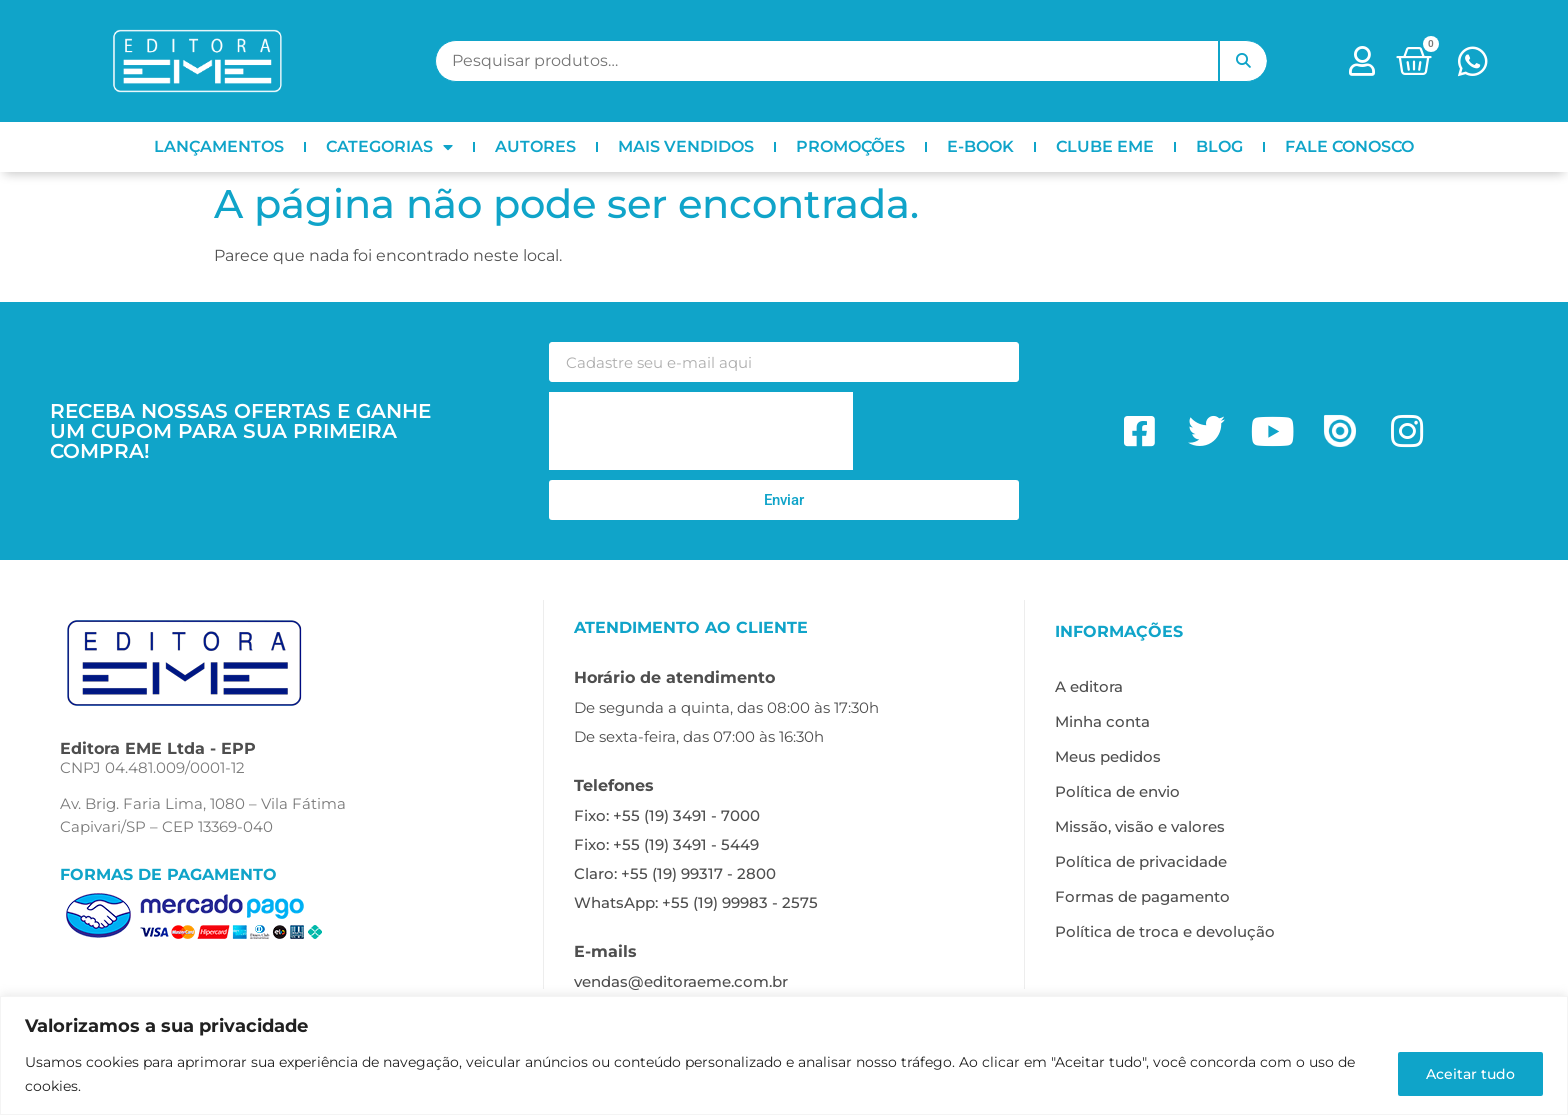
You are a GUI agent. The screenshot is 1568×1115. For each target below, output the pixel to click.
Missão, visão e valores (1140, 826)
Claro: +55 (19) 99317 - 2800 (675, 873)
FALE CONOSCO (1349, 146)
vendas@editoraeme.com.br (681, 981)
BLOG (1219, 146)
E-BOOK (980, 146)
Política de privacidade (1141, 861)
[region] (784, 1055)
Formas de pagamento (1142, 896)
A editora (1089, 686)
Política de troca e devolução (1165, 931)
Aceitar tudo (1469, 1074)
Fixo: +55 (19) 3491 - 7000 (667, 815)
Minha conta (1102, 721)
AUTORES (535, 146)
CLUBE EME (1105, 146)
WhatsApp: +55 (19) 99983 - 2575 (696, 902)
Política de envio (1117, 791)
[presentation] (701, 431)
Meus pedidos (1108, 756)
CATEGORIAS (389, 147)
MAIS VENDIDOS (686, 146)
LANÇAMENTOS (219, 146)
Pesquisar (1243, 61)
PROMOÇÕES (850, 146)
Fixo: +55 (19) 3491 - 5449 (666, 844)
